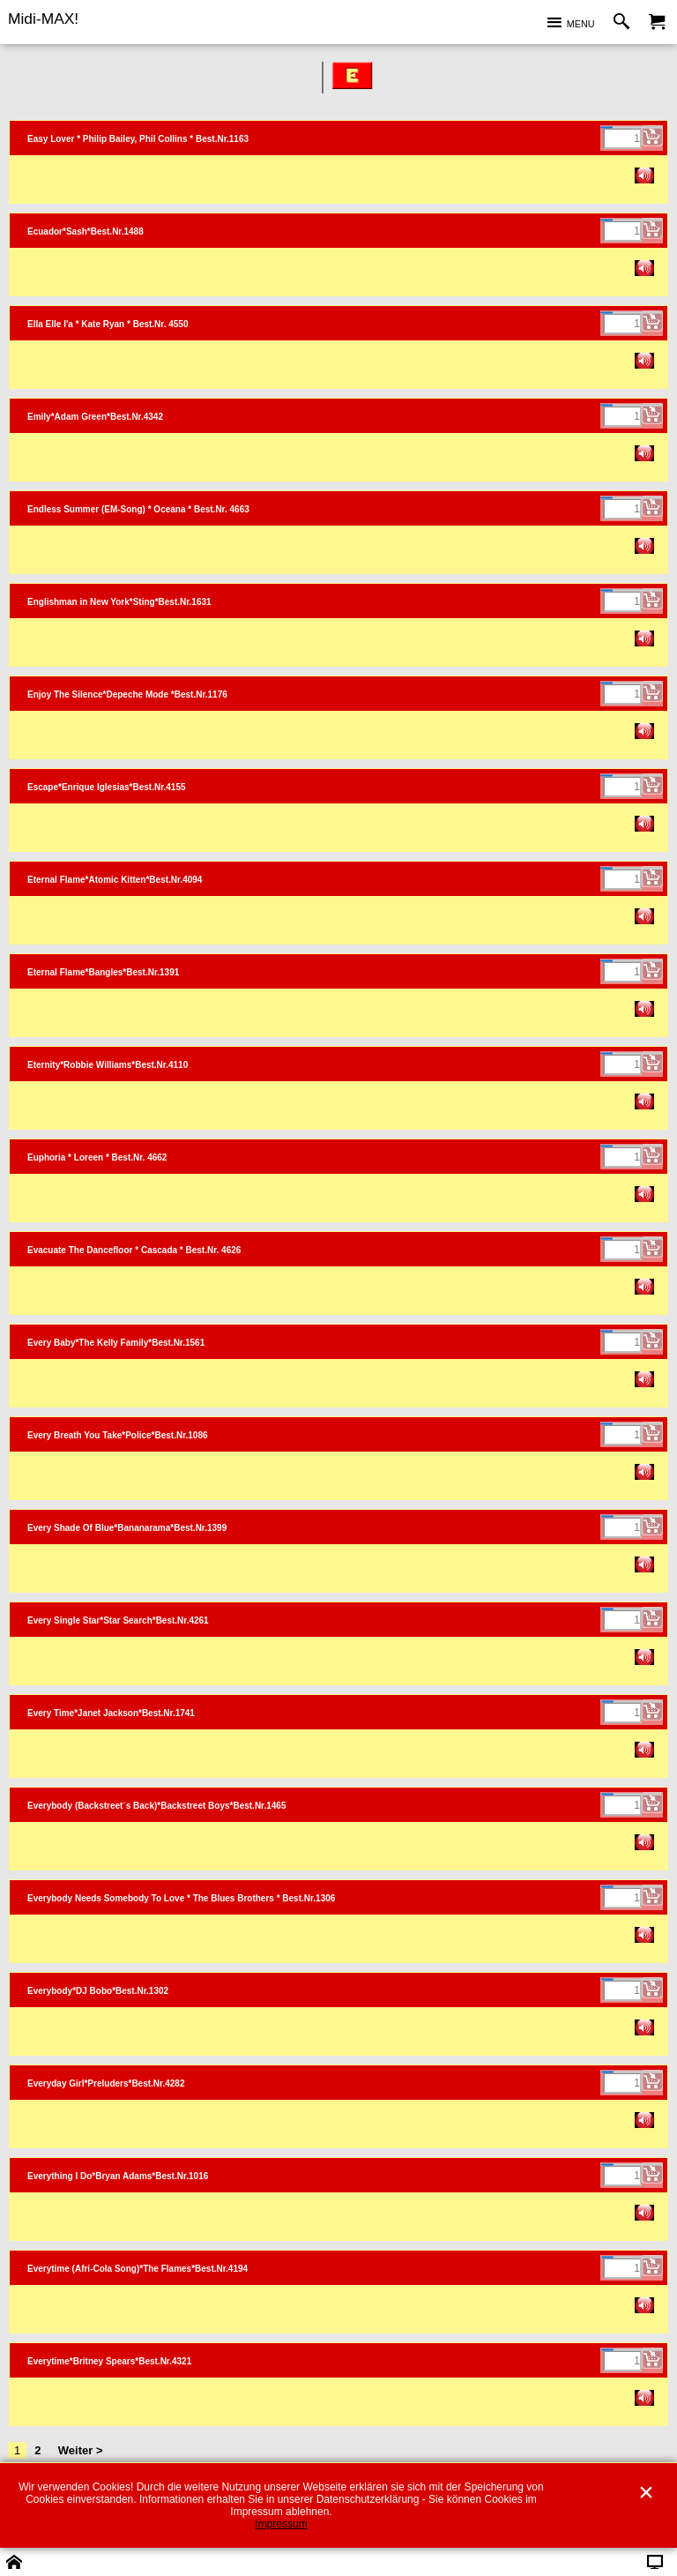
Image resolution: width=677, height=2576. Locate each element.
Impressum (281, 2524)
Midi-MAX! (43, 18)
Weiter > (80, 2450)
